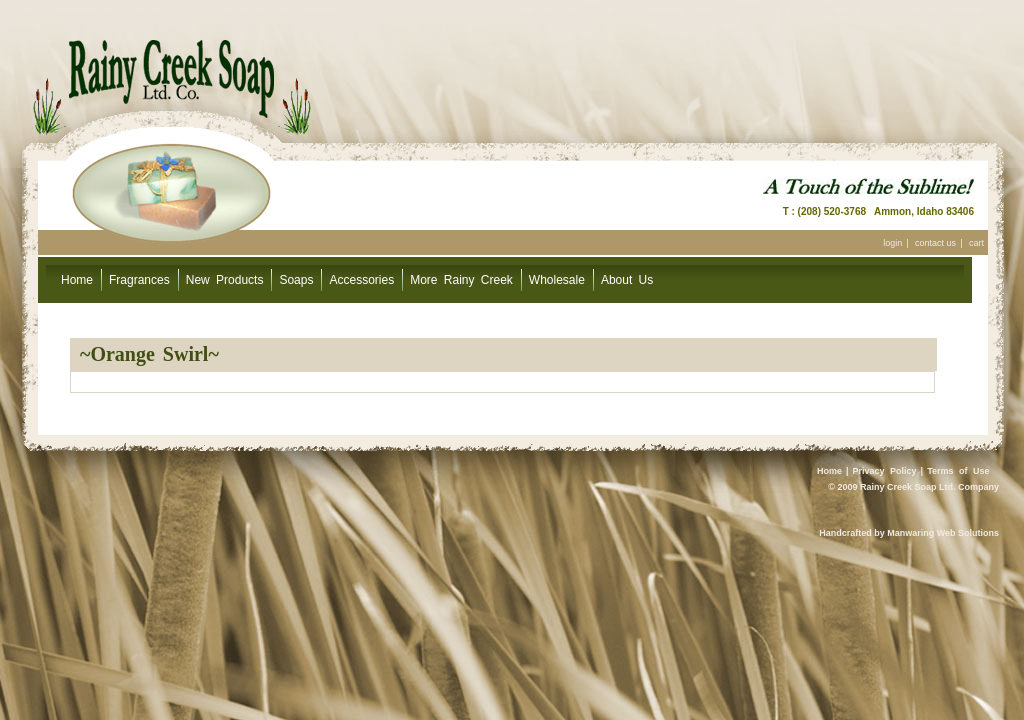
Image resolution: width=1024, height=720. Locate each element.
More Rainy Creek (461, 280)
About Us (627, 280)
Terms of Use (958, 471)
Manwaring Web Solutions (943, 533)
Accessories (361, 280)
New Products (225, 280)
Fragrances (139, 280)
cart (976, 243)
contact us (935, 243)
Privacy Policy (885, 471)
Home (77, 280)
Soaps (296, 280)
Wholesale (557, 280)
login (892, 243)
